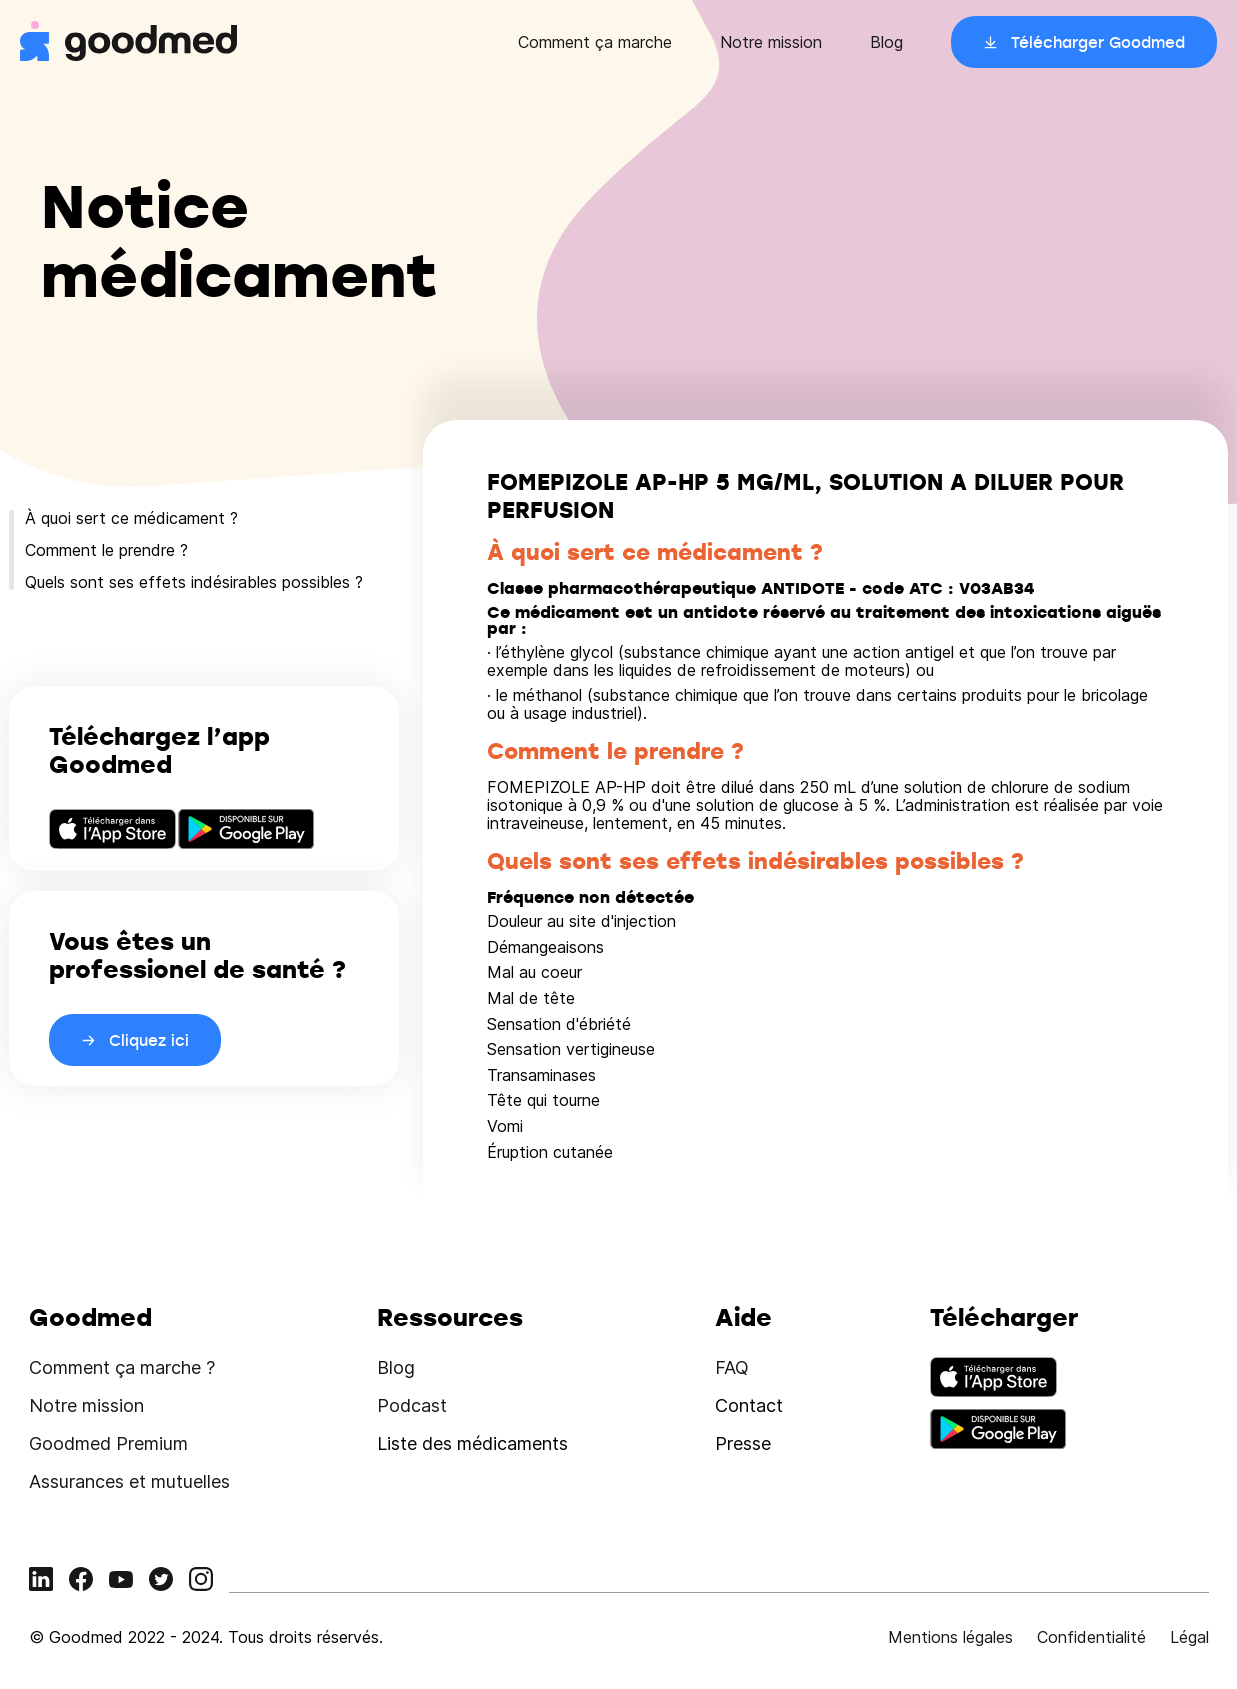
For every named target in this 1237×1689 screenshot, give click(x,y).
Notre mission (771, 42)
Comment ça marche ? (122, 1367)
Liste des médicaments (472, 1443)
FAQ (732, 1367)
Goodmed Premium (108, 1443)
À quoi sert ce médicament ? (131, 518)
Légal (1189, 1637)
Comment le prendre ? (106, 550)
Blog (886, 42)
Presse (743, 1443)
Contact (749, 1405)
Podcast (412, 1405)
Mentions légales (950, 1637)
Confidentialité (1091, 1637)
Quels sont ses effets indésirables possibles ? (194, 582)
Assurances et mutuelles (129, 1481)
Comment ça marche (595, 42)
